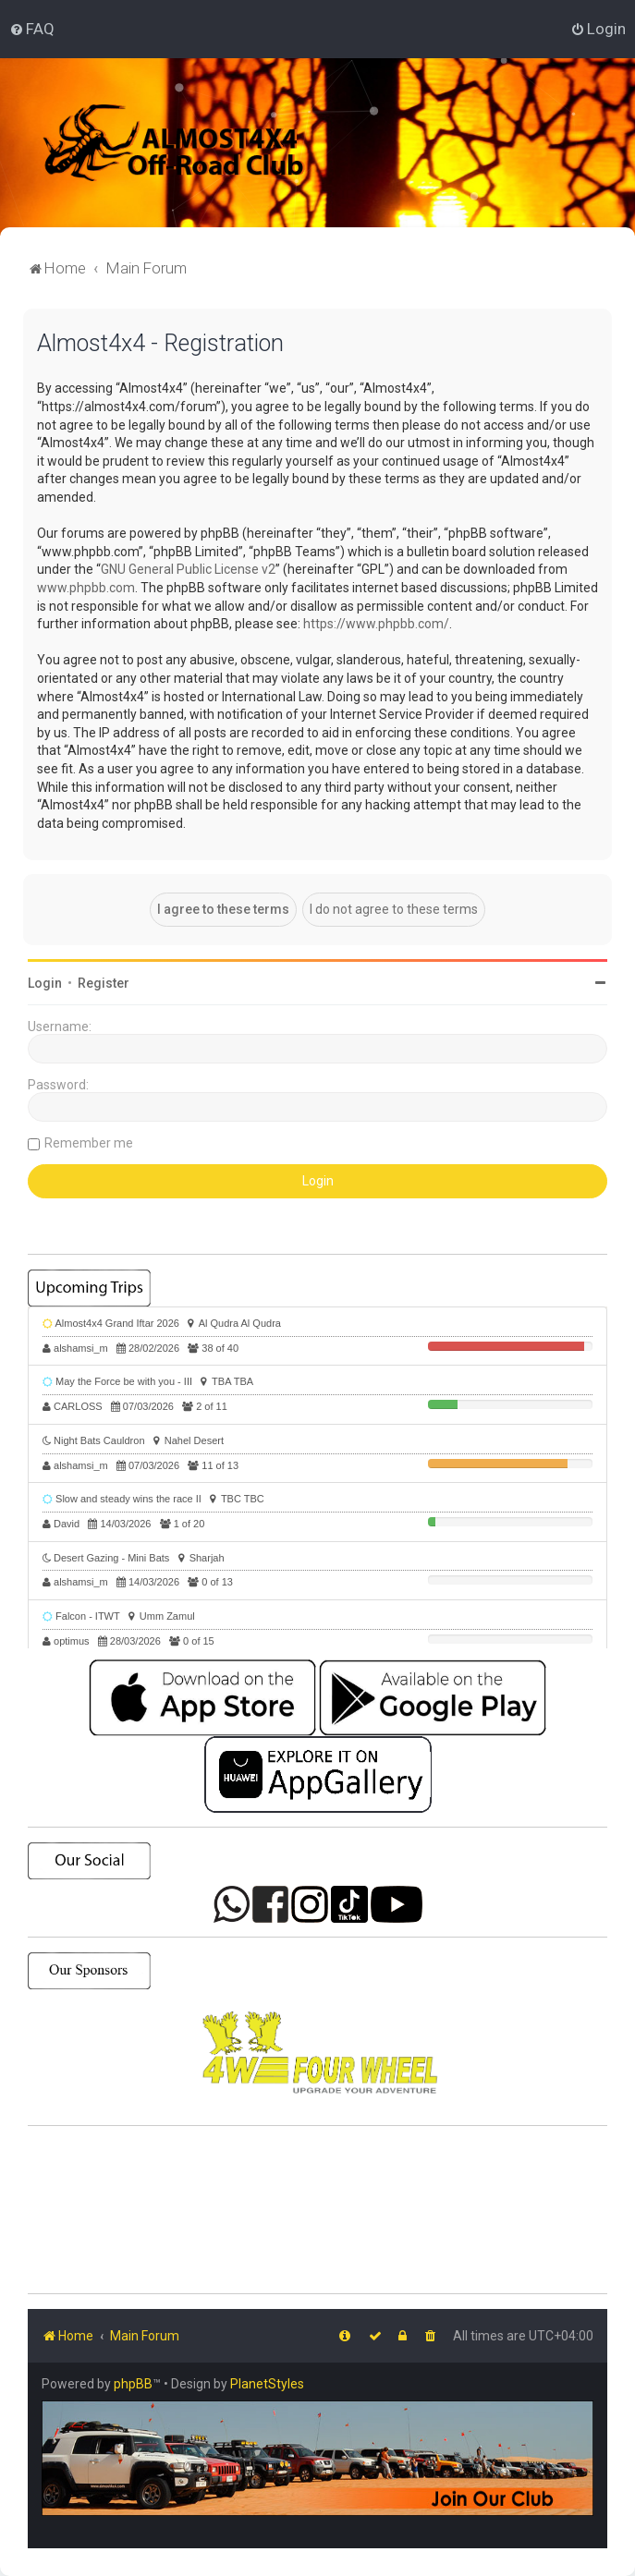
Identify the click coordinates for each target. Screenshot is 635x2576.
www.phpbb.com (86, 587)
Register (103, 983)
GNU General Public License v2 (188, 569)
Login (45, 983)
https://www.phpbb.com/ (376, 623)
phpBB (133, 2383)
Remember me (88, 1143)
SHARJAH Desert (317, 2210)
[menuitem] (32, 29)
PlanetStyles (267, 2383)
